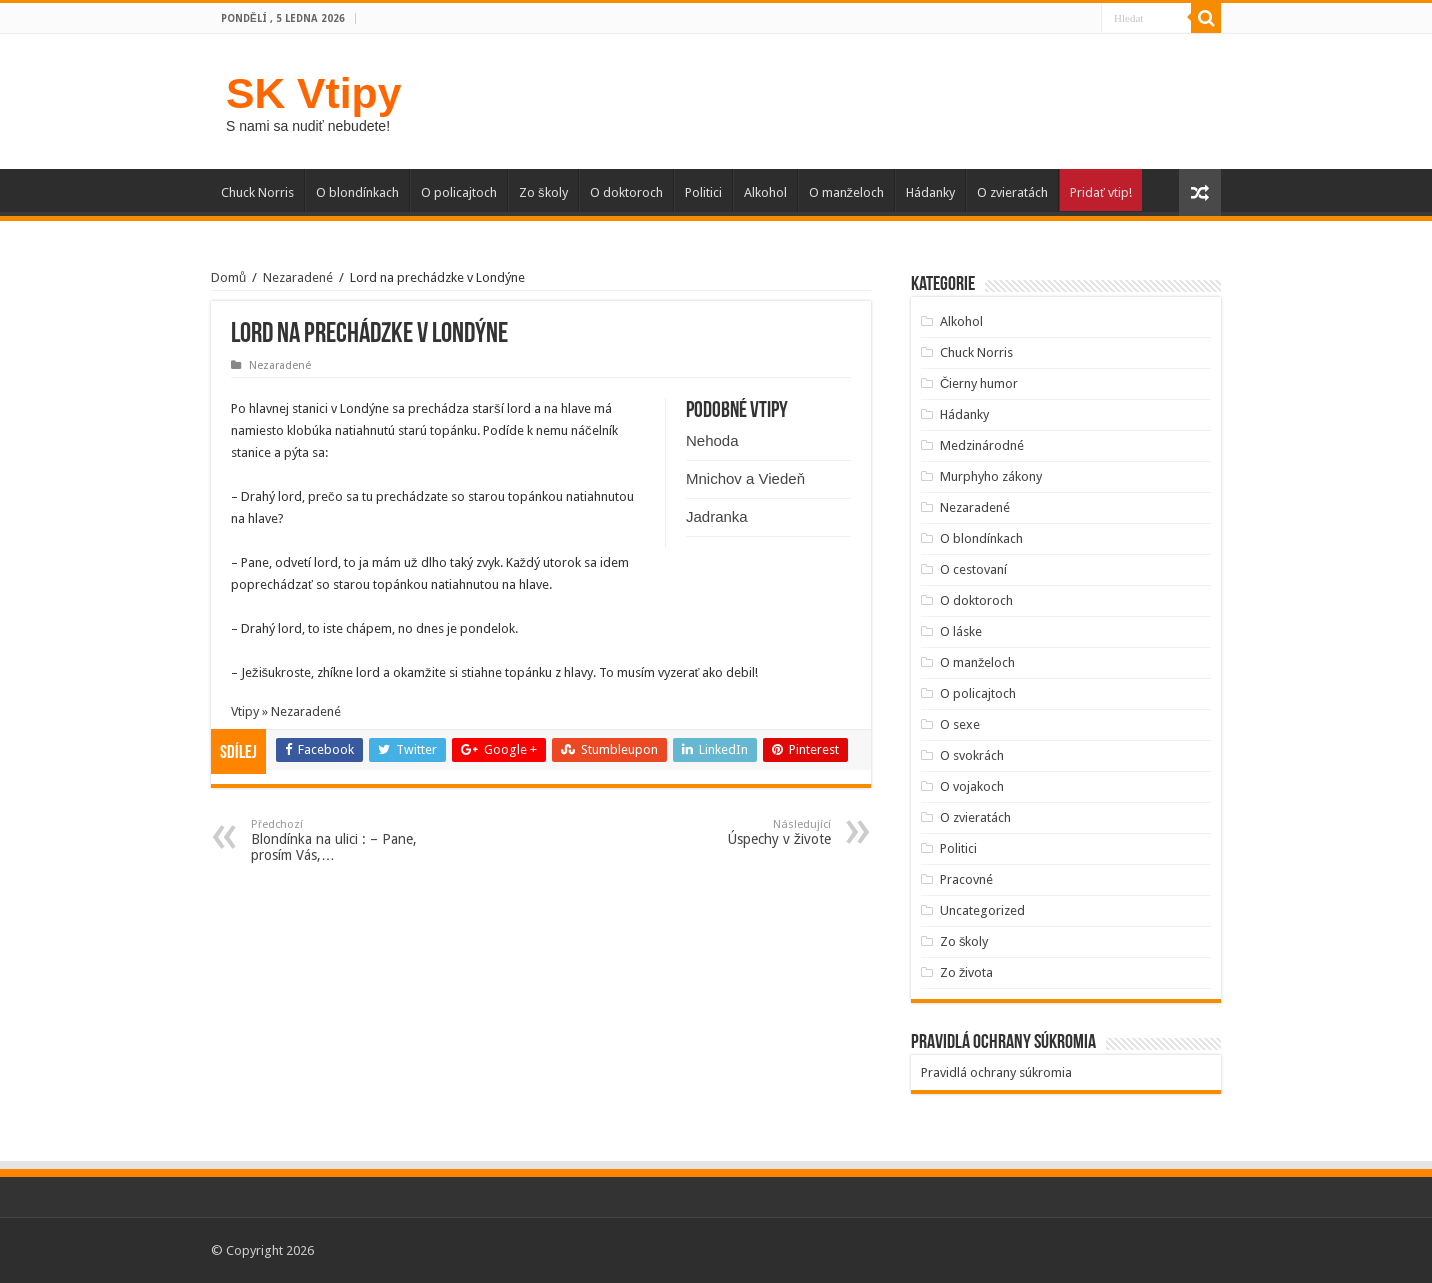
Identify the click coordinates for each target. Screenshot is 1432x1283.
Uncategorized (982, 910)
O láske (961, 631)
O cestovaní (973, 569)
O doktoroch (626, 192)
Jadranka (717, 516)
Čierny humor (979, 383)
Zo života (967, 972)
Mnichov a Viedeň (745, 478)
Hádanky (930, 192)
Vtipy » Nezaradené (286, 711)
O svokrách (972, 755)
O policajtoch (459, 192)
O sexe (960, 724)
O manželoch (847, 192)
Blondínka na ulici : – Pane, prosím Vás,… (353, 840)
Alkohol (765, 192)
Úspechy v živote (728, 832)
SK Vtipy (313, 93)
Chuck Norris (257, 192)
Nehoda (712, 440)
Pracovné (966, 879)
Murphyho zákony (991, 476)
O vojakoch (972, 786)
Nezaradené (298, 277)
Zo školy (543, 192)
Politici (703, 192)
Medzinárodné (982, 445)
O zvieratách (1012, 192)
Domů (228, 277)
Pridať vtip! (1101, 192)
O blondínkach (357, 192)
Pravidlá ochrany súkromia (996, 1072)
